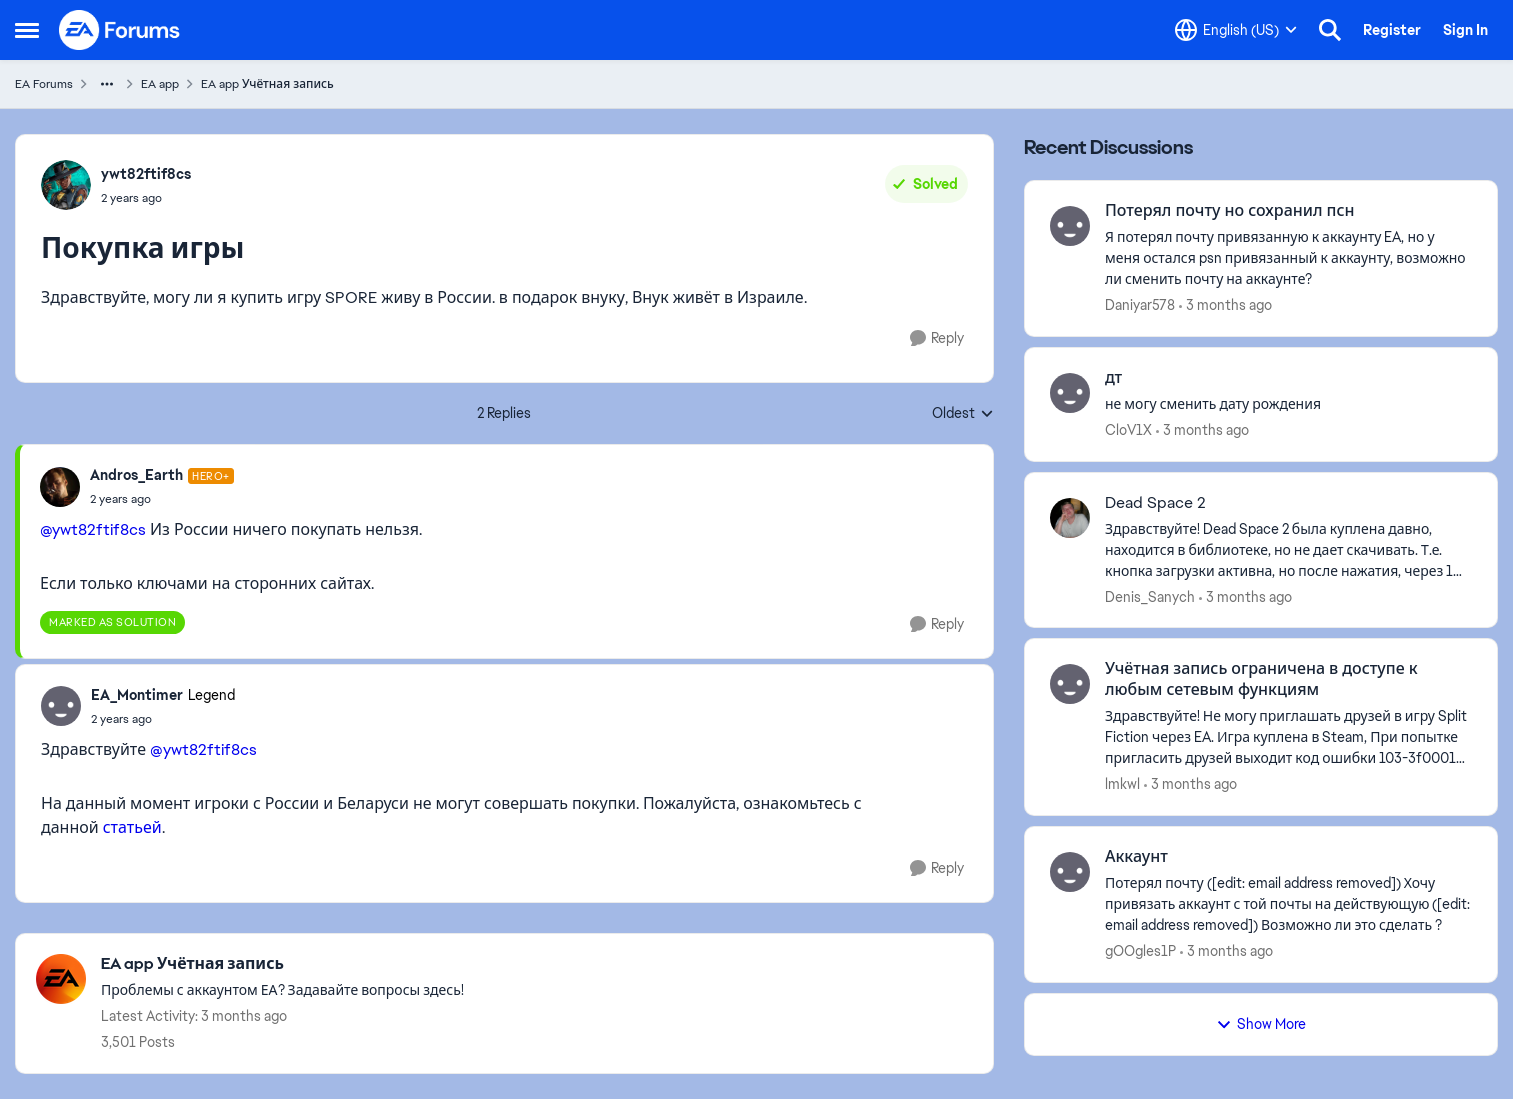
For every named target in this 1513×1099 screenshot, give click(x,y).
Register (1392, 30)
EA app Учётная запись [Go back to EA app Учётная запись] (267, 84)
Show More (1261, 1024)
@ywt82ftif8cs (93, 529)
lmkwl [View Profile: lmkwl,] (1122, 784)
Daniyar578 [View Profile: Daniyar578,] (1140, 305)
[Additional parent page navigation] (107, 84)
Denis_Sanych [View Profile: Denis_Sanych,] (1150, 596)
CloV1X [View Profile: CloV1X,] (1128, 430)
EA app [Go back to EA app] (160, 84)
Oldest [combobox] (963, 414)
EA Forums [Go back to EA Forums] (44, 84)
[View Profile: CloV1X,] (1070, 393)
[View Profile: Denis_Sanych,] (1070, 518)
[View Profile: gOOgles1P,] (1070, 872)
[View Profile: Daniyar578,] (1070, 226)
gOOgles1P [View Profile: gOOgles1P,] (1140, 951)
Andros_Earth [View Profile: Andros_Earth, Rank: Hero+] (136, 475)
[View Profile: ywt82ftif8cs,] (66, 185)
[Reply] (937, 338)
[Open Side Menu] (27, 30)
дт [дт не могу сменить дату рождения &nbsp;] (1113, 378)
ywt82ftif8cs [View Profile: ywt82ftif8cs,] (146, 174)
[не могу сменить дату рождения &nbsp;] (1288, 404)
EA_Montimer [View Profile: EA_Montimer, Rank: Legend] (137, 695)
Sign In (1465, 30)
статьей (132, 827)
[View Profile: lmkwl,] (1070, 684)
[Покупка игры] (162, 499)
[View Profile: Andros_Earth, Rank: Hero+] (60, 487)
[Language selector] (1236, 30)
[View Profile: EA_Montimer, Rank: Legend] (61, 706)
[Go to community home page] (120, 30)
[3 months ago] (1225, 305)
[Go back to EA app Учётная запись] (282, 964)
